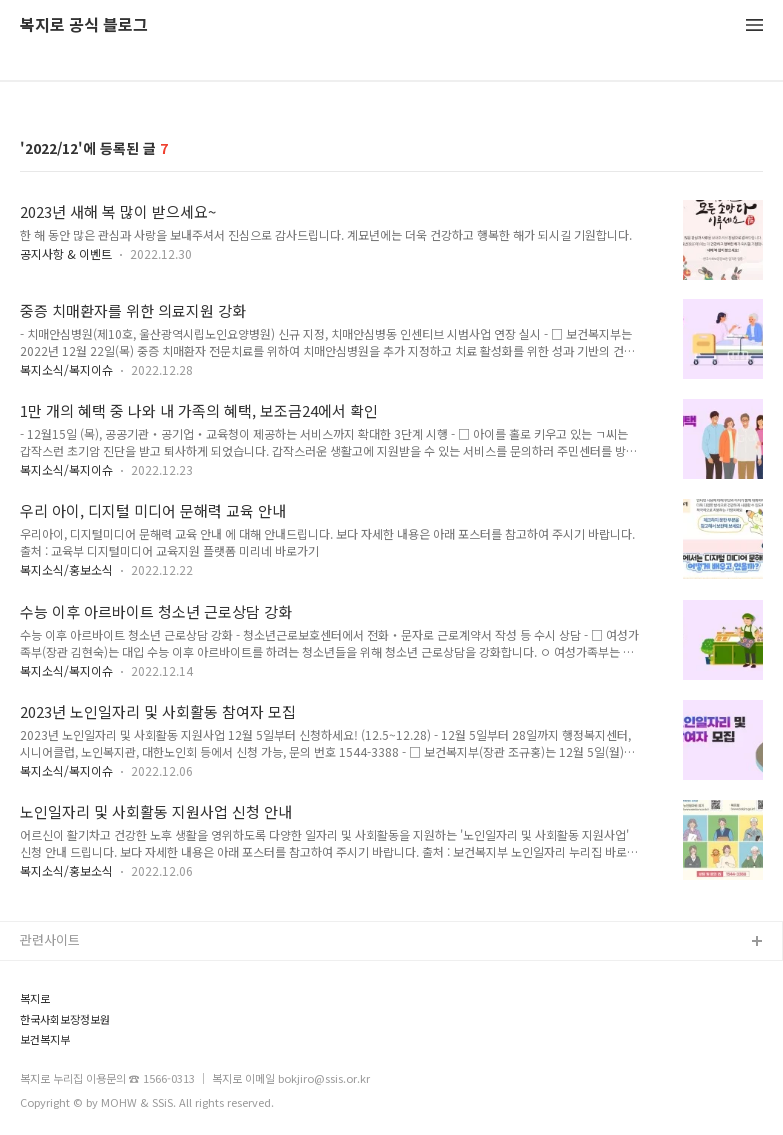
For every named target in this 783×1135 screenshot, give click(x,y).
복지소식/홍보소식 (66, 569)
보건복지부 (45, 1039)
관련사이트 (50, 939)
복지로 (35, 998)
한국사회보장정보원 (65, 1019)
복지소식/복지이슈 (66, 369)
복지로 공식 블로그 (84, 25)
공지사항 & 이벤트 (66, 253)
